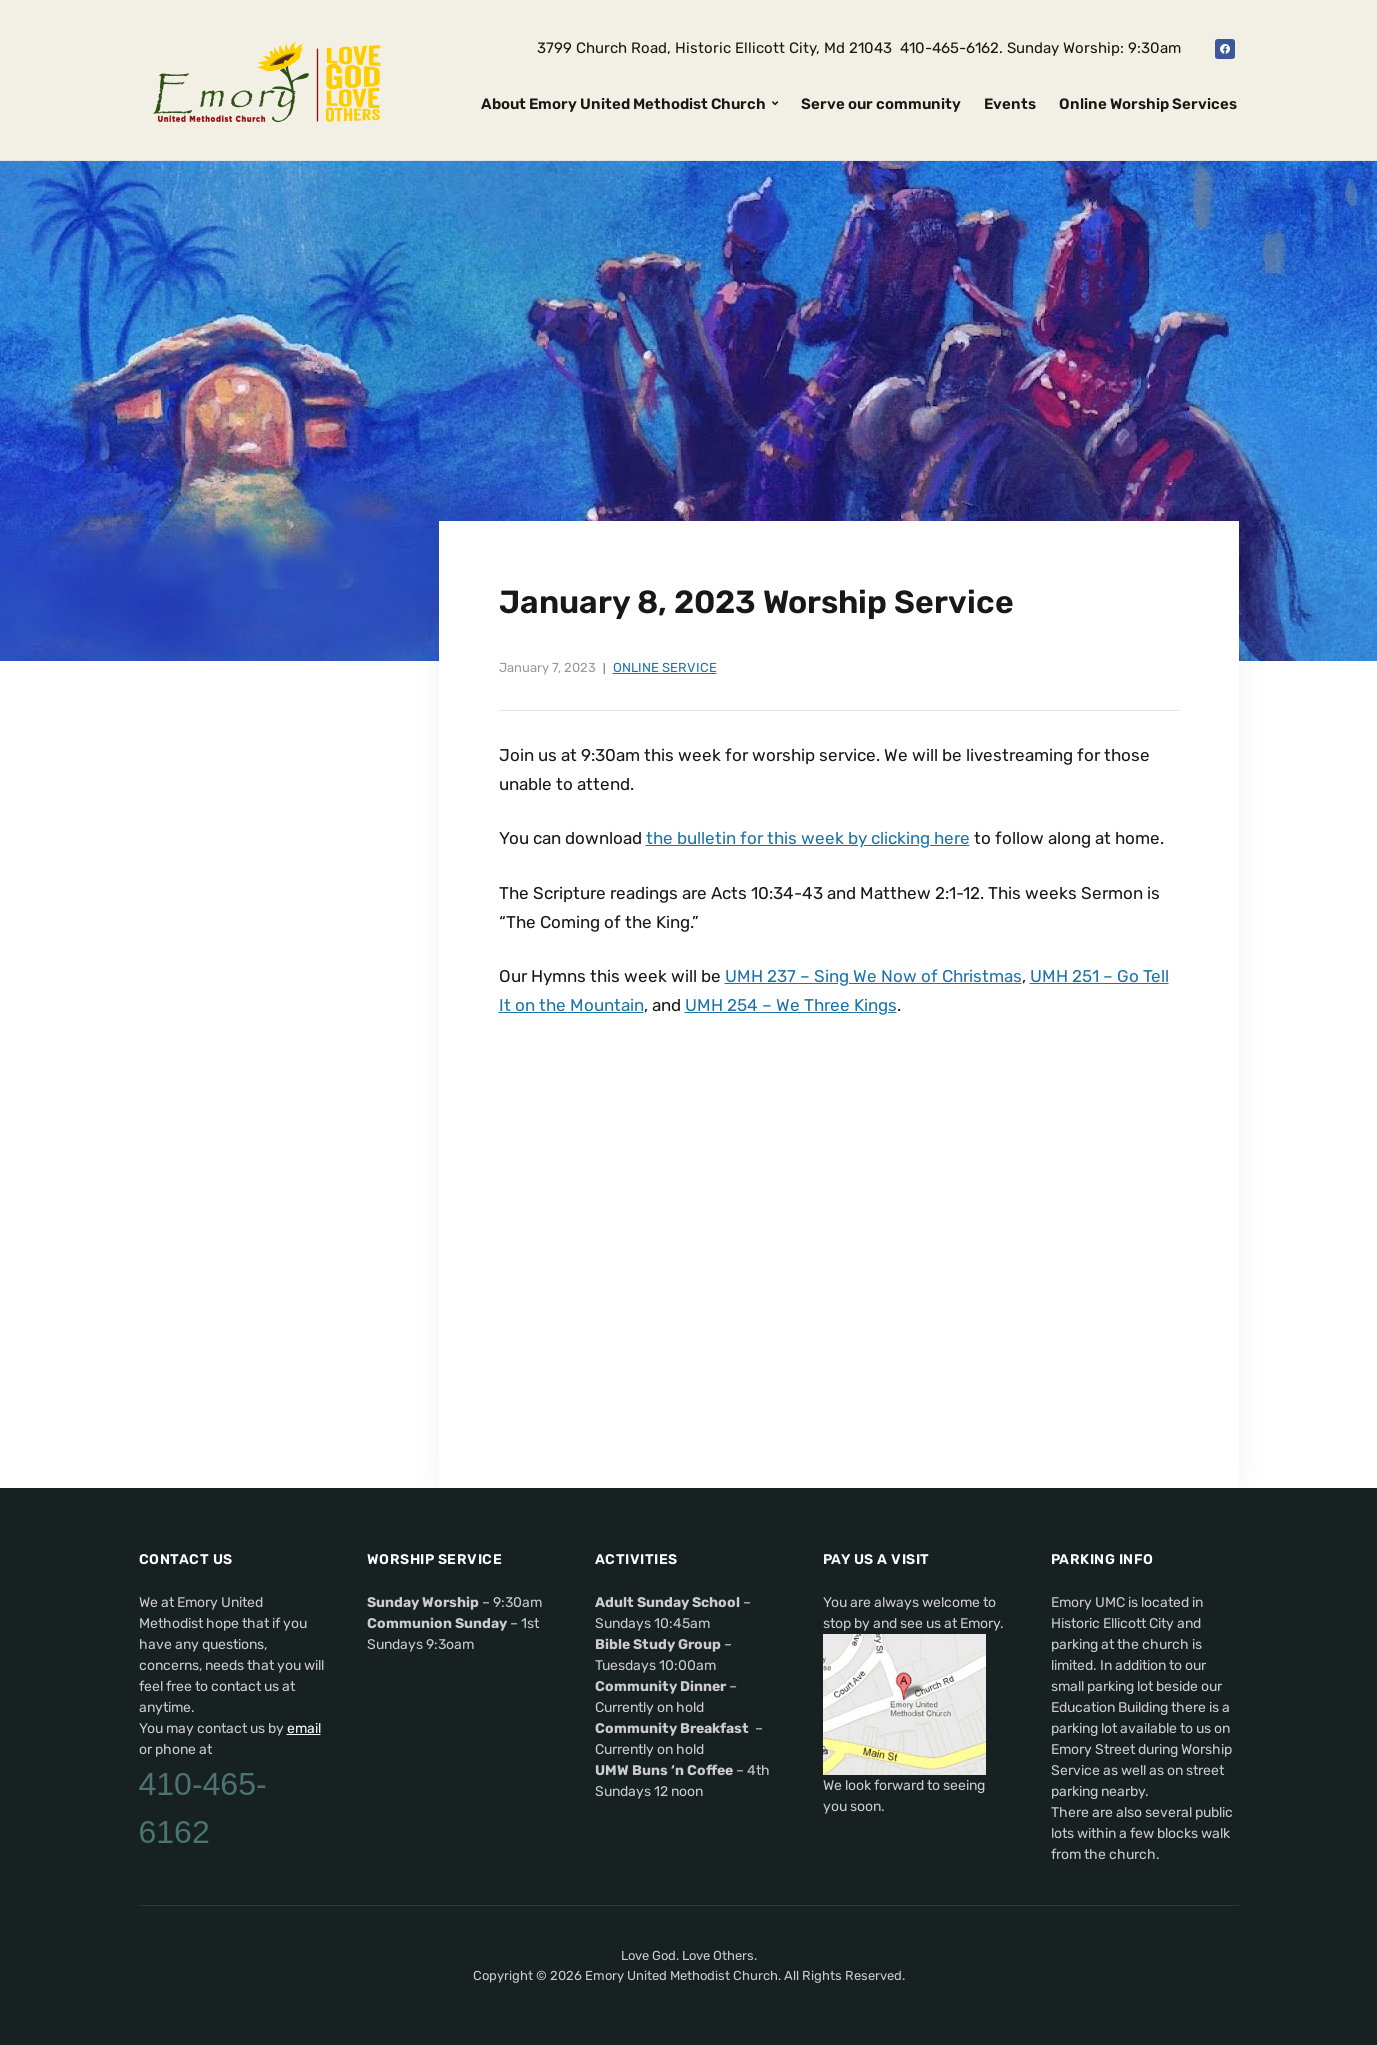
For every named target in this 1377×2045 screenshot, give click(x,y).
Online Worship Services (1148, 104)
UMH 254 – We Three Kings (791, 1005)
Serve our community (881, 104)
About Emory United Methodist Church (623, 104)
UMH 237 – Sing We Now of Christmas (873, 976)
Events (1010, 104)
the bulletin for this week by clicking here (808, 838)
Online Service (665, 667)
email (304, 1728)
